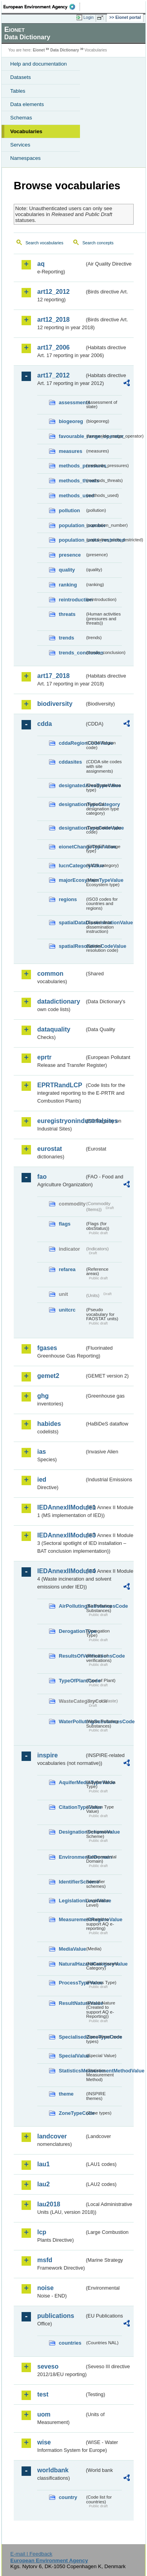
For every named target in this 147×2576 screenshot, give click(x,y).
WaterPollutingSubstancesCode (72, 1721)
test (42, 2394)
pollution (69, 510)
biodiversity (55, 703)
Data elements (27, 104)
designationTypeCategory (72, 804)
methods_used (72, 495)
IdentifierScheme (72, 1882)
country (68, 2497)
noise (45, 2288)
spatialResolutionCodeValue (72, 946)
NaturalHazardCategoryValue (72, 1964)
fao (42, 1176)
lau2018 (48, 2204)
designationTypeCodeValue (72, 828)
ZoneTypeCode (72, 2113)
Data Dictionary (64, 50)
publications (55, 2315)
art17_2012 (53, 375)
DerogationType (72, 1631)
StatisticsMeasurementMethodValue (72, 2071)
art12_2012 (53, 291)
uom (44, 2414)
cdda (44, 723)
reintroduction (72, 600)
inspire (47, 1755)
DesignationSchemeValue (72, 1832)
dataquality (53, 1029)
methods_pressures (72, 466)
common (50, 973)
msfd (44, 2260)
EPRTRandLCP (59, 1085)
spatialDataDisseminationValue (72, 922)
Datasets (20, 77)
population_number (72, 525)
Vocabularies (26, 131)
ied (41, 1479)
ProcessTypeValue (72, 1983)
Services (20, 145)
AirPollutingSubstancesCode (72, 1606)
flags (65, 1224)
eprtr (44, 1057)
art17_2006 (53, 347)
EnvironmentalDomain (72, 1857)
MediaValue (72, 1949)
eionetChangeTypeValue (72, 847)
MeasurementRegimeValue (72, 1919)
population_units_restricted (72, 540)
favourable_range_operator (72, 436)
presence (70, 555)
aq (41, 263)
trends (66, 638)
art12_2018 (53, 319)
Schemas (21, 118)
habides (49, 1423)
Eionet (39, 50)
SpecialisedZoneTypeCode (72, 2037)
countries (70, 2343)
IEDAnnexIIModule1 (61, 1507)
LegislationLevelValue (72, 1901)
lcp (41, 2232)
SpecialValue (72, 2056)
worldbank (53, 2470)
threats (67, 614)
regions (68, 899)
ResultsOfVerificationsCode (72, 1656)
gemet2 (48, 1375)
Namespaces (25, 158)
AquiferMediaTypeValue (72, 1782)
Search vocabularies (44, 242)
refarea (67, 1269)
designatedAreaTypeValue (72, 785)
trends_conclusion (72, 653)
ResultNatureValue (72, 2003)
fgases (47, 1348)
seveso (47, 2366)
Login (88, 17)
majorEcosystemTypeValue (72, 880)
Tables (17, 91)
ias (41, 1451)
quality (67, 570)
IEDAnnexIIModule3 (61, 1535)
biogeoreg (71, 421)
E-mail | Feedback (31, 2554)
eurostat (49, 1148)
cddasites (70, 762)
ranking (68, 585)
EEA (42, 7)
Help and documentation (38, 64)
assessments (72, 402)
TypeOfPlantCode (72, 1681)
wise (44, 2442)
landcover (52, 2136)
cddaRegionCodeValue (72, 743)
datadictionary (58, 1001)
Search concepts (97, 242)
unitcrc (67, 1310)
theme (66, 2094)
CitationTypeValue (72, 1807)
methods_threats (72, 481)
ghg (43, 1395)
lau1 (43, 2164)
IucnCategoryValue (72, 865)
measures (70, 451)
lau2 (43, 2184)
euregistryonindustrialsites (61, 1121)
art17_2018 (53, 675)
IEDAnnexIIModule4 (61, 1571)
